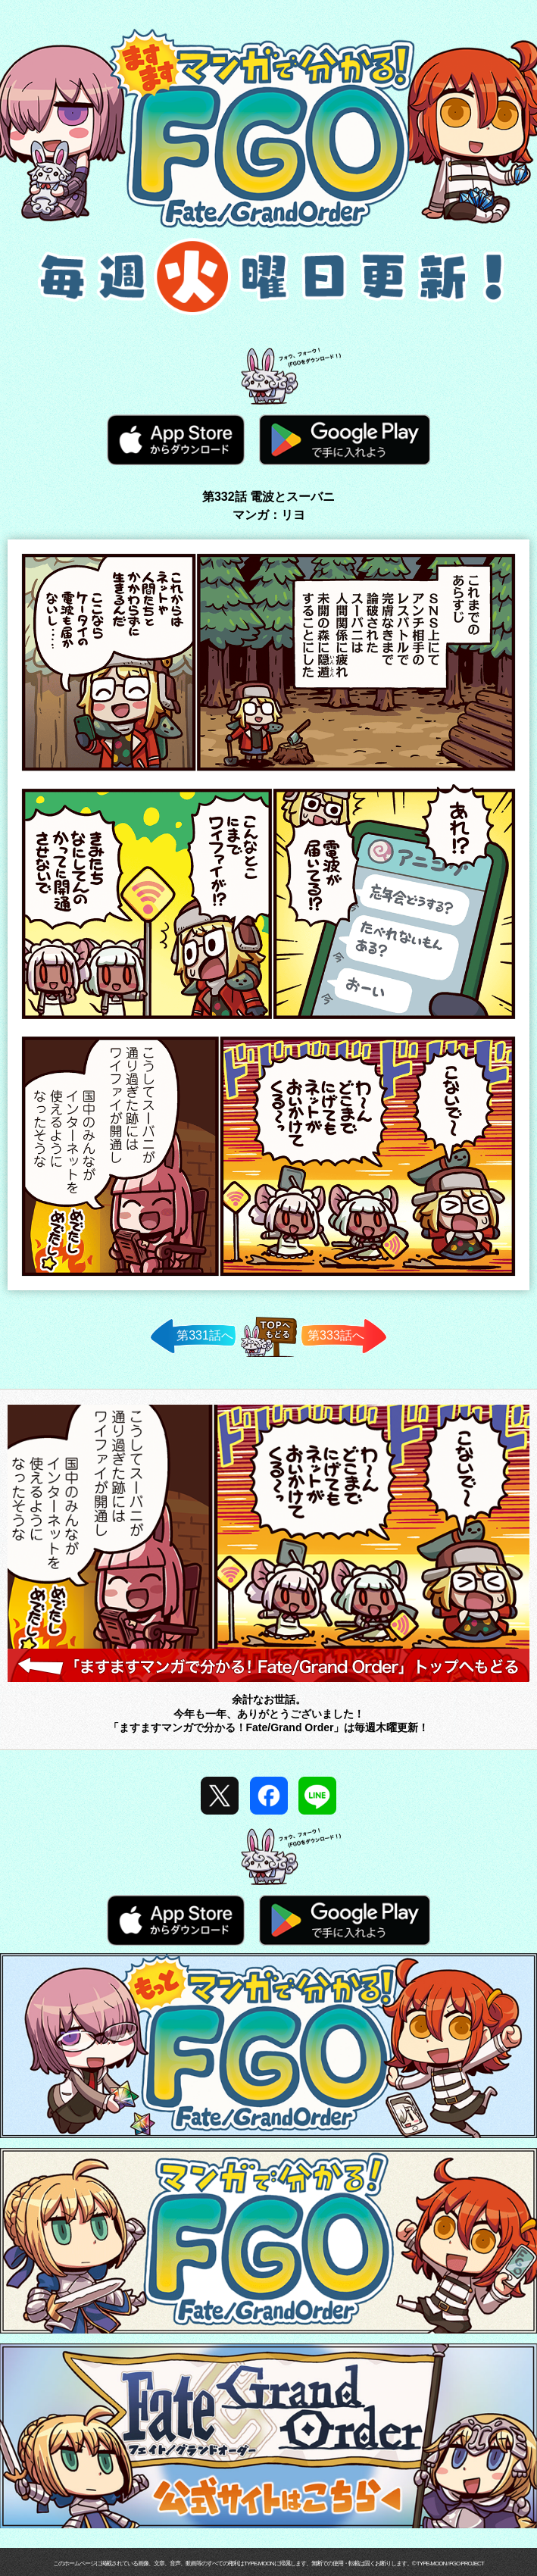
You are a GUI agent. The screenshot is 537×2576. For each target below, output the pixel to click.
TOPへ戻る (268, 1356)
